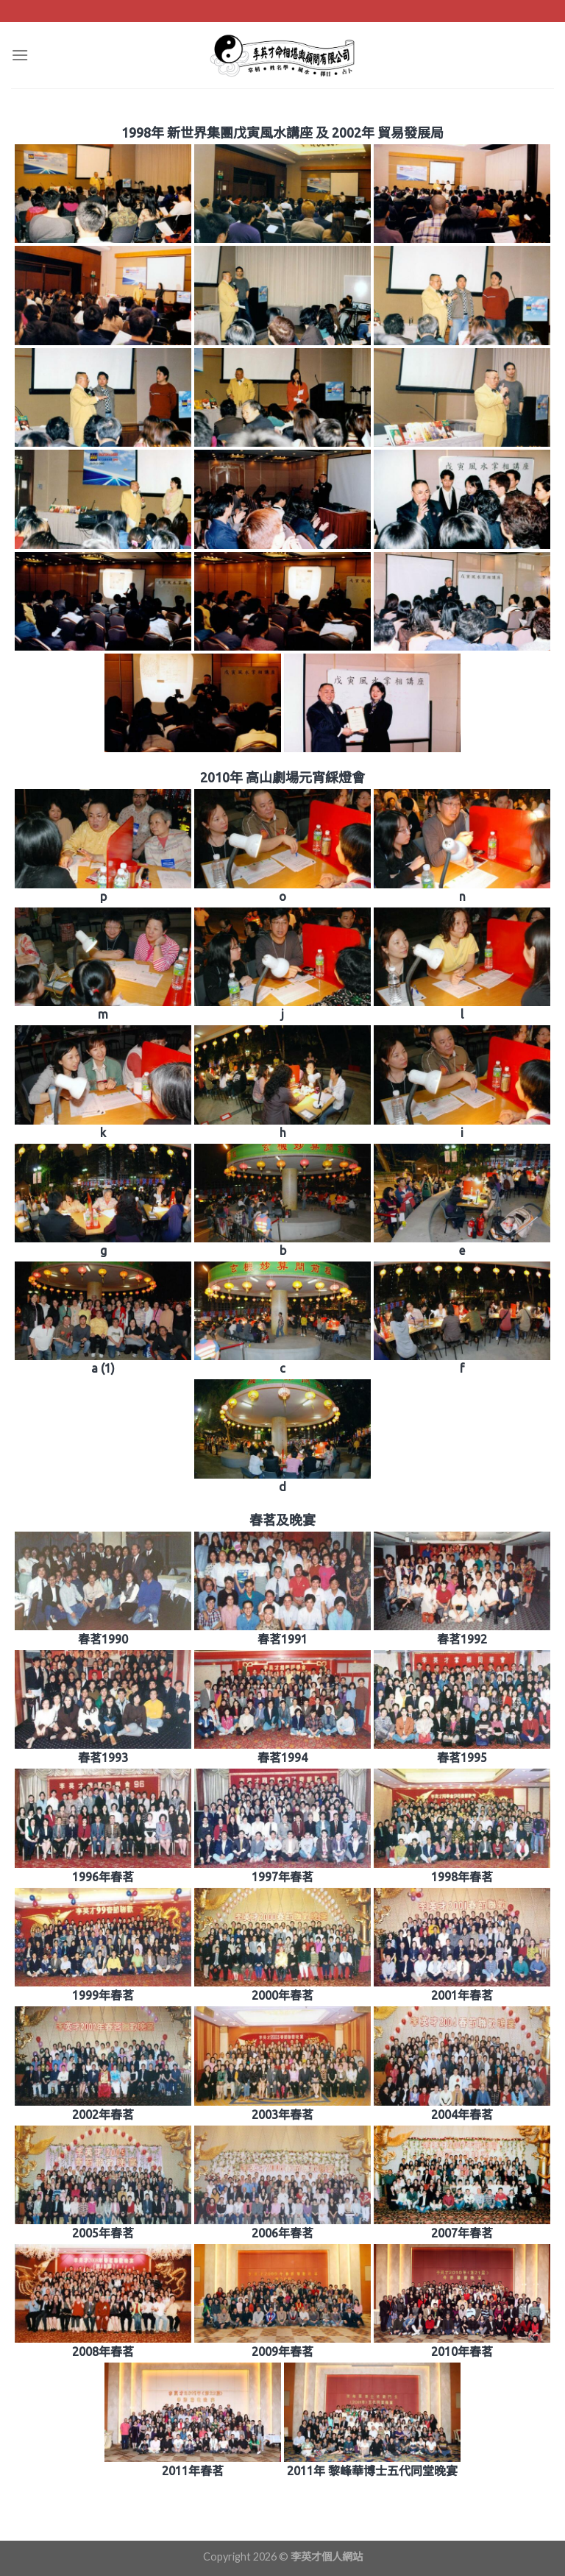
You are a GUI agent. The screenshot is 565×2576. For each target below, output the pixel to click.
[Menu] (20, 55)
